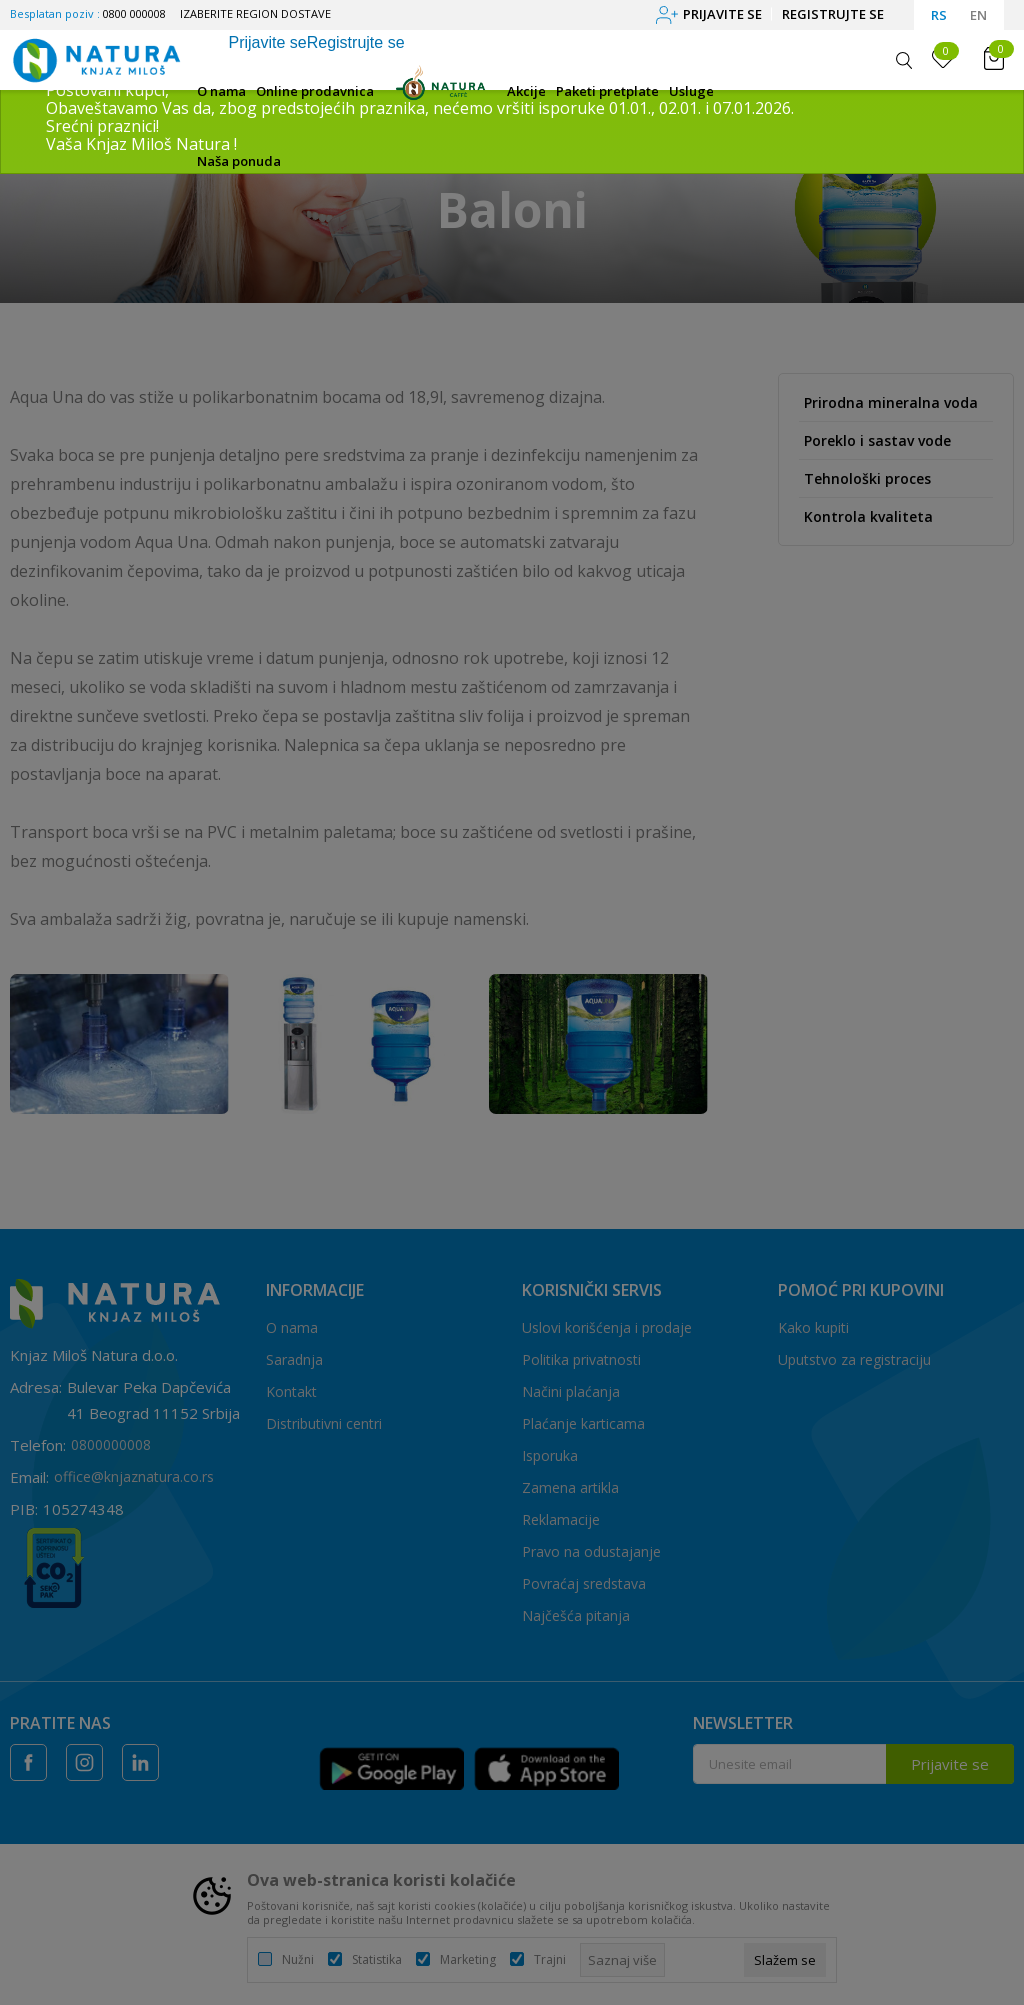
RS (939, 15)
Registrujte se (833, 14)
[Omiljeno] (943, 59)
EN (978, 15)
